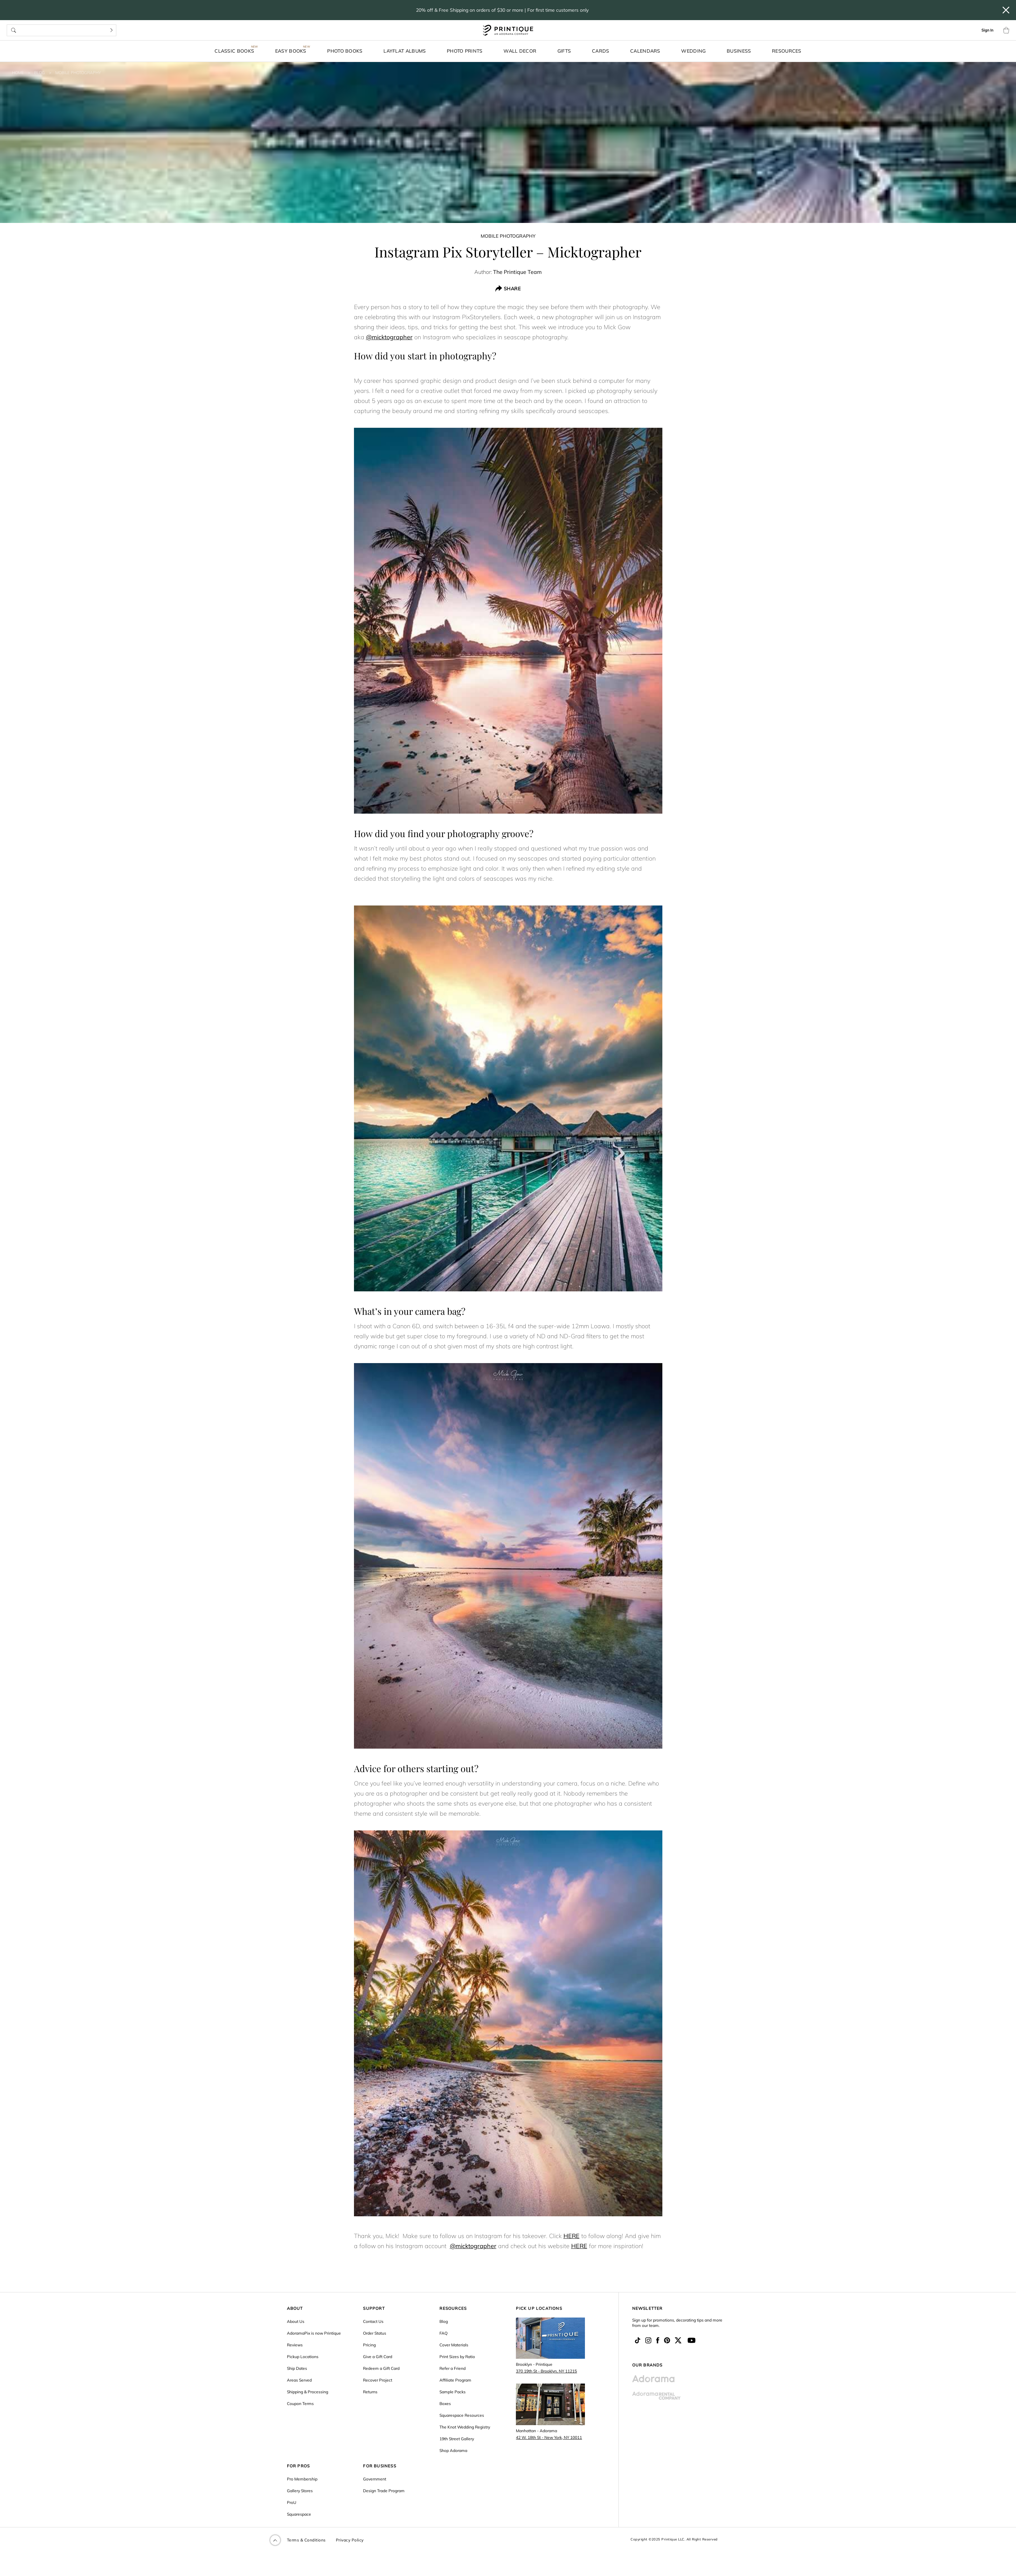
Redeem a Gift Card (381, 2368)
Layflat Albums (404, 51)
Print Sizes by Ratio (457, 2356)
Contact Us (373, 2321)
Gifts (564, 51)
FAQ (443, 2333)
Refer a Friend (452, 2368)
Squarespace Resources (461, 2415)
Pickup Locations (302, 2356)
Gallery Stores (300, 2490)
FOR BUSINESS (379, 2465)
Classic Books (234, 51)
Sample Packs (452, 2391)
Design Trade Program (384, 2490)
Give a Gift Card (377, 2356)
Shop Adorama (453, 2450)
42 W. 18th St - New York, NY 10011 (549, 2437)
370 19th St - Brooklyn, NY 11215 (546, 2371)
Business (739, 51)
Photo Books (344, 51)
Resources (786, 51)
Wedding (693, 51)
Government (374, 2478)
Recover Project (377, 2380)
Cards (600, 51)
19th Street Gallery (456, 2438)
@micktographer (389, 337)
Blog (39, 72)
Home (18, 72)
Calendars (645, 51)
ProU (291, 2502)
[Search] (111, 30)
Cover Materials (453, 2344)
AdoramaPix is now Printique (314, 2333)
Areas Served (299, 2380)
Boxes (445, 2403)
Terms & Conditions (306, 2539)
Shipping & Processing (307, 2391)
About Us (295, 2321)
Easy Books (290, 51)
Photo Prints (465, 51)
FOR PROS (298, 2465)
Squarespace (299, 2514)
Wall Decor (519, 51)
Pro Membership (302, 2478)
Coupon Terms (300, 2403)
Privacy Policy (350, 2539)
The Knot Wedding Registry (464, 2426)
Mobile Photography (78, 72)
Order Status (374, 2333)
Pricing (369, 2344)
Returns (370, 2391)
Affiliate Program (455, 2380)
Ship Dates (297, 2368)
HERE (571, 2236)
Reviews (295, 2344)
